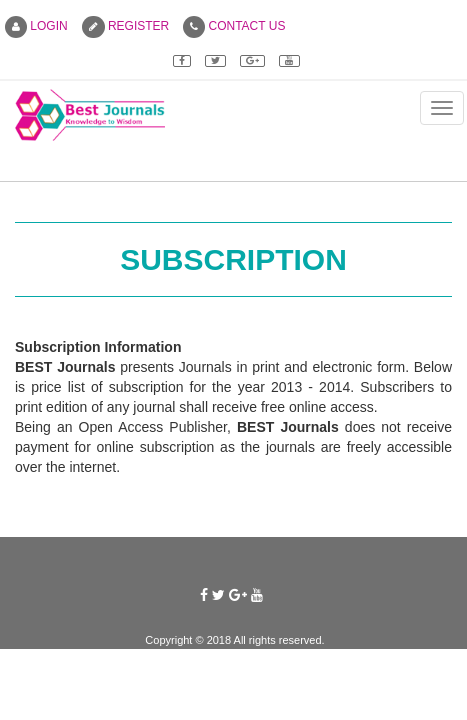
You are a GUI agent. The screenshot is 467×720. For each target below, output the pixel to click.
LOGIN (36, 26)
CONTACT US (234, 26)
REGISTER (126, 26)
